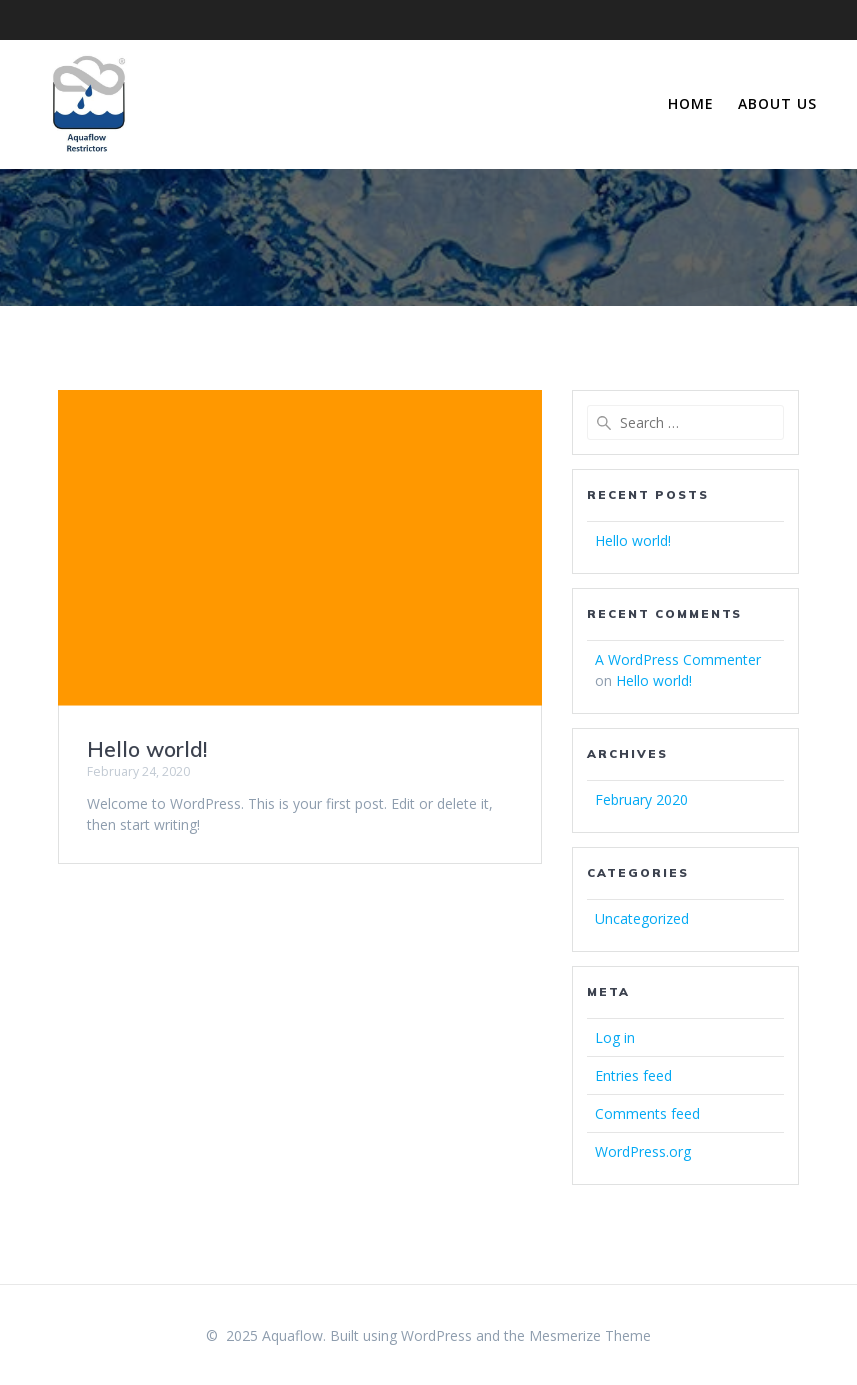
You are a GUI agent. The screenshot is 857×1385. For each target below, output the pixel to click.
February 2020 (641, 799)
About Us (777, 103)
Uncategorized (642, 918)
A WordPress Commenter (678, 659)
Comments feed (647, 1113)
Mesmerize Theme (590, 1335)
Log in (615, 1037)
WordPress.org (643, 1151)
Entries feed (633, 1075)
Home (691, 103)
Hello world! (147, 749)
